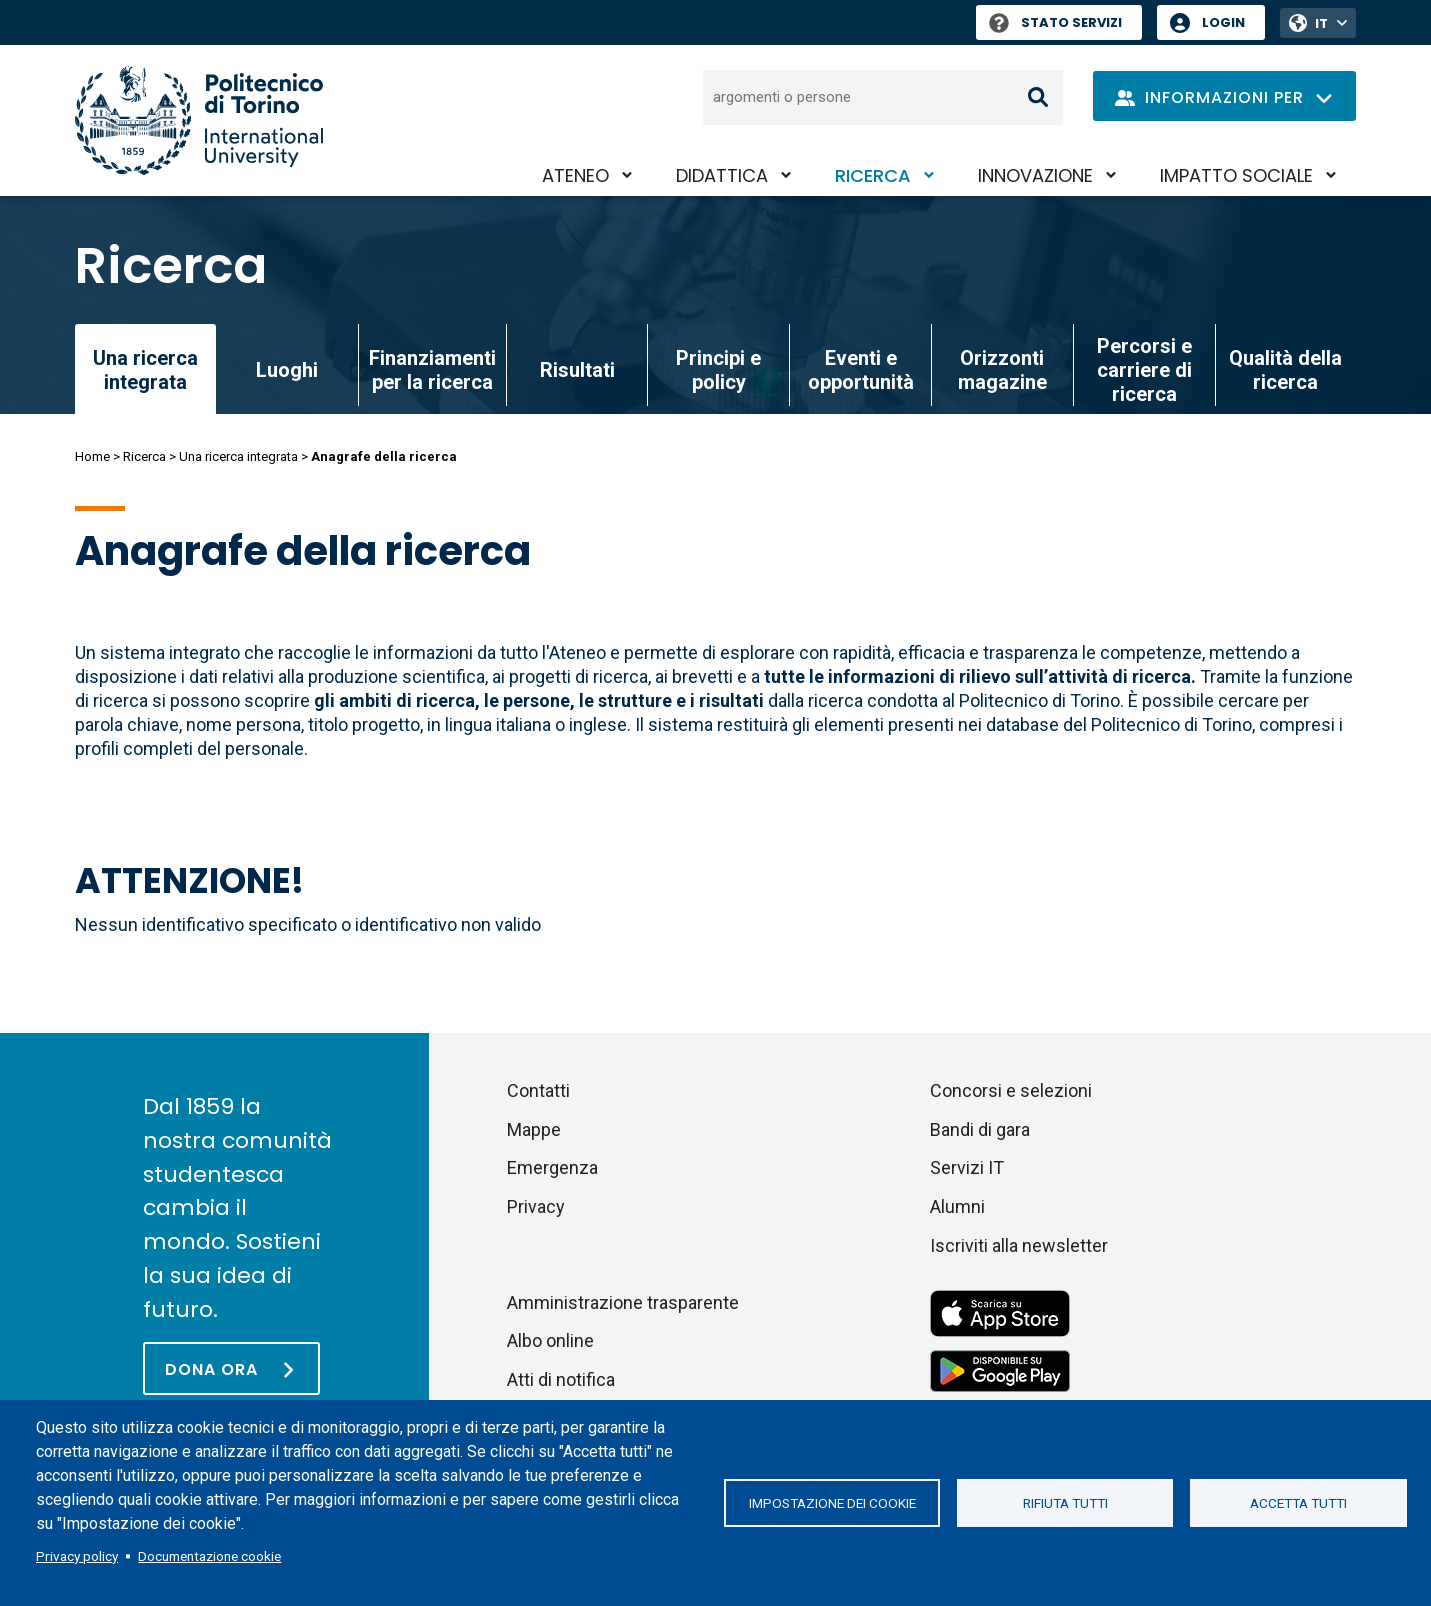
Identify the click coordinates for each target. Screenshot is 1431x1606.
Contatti (538, 1090)
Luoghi (287, 370)
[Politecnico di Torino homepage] (199, 120)
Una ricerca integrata (238, 456)
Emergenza (552, 1167)
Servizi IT (967, 1167)
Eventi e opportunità (861, 370)
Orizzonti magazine (1002, 370)
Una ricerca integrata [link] (145, 370)
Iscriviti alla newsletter (1019, 1245)
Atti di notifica (561, 1379)
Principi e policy (718, 370)
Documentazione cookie (209, 1556)
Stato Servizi (1055, 22)
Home (92, 456)
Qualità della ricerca (1285, 370)
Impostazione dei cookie (832, 1503)
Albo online (550, 1340)
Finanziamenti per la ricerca (432, 370)
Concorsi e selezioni (1011, 1090)
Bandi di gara (980, 1129)
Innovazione (1035, 175)
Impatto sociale (1236, 175)
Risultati (577, 370)
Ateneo (575, 175)
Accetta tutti (1298, 1503)
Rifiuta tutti (1065, 1503)
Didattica (722, 175)
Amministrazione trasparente (623, 1302)
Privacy (536, 1206)
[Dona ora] (231, 1368)
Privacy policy (77, 1556)
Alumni (957, 1206)
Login (1223, 22)
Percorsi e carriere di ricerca (1144, 370)
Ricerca (873, 175)
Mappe (534, 1129)
